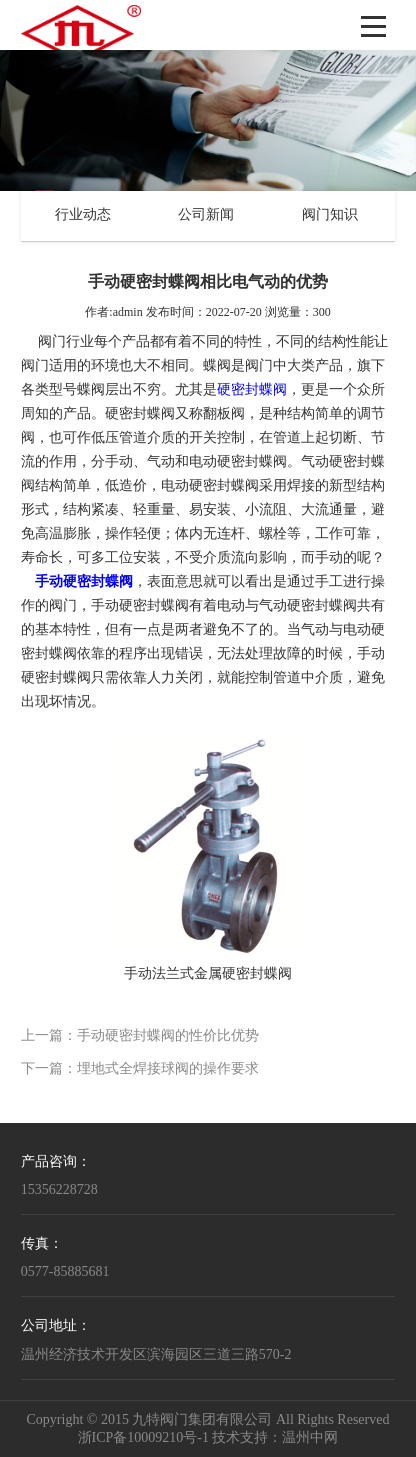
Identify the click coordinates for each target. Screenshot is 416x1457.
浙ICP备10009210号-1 (143, 1438)
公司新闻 (206, 215)
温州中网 (310, 1438)
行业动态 (83, 215)
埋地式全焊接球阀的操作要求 (168, 1069)
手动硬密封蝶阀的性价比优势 (168, 1036)
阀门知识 (330, 215)
